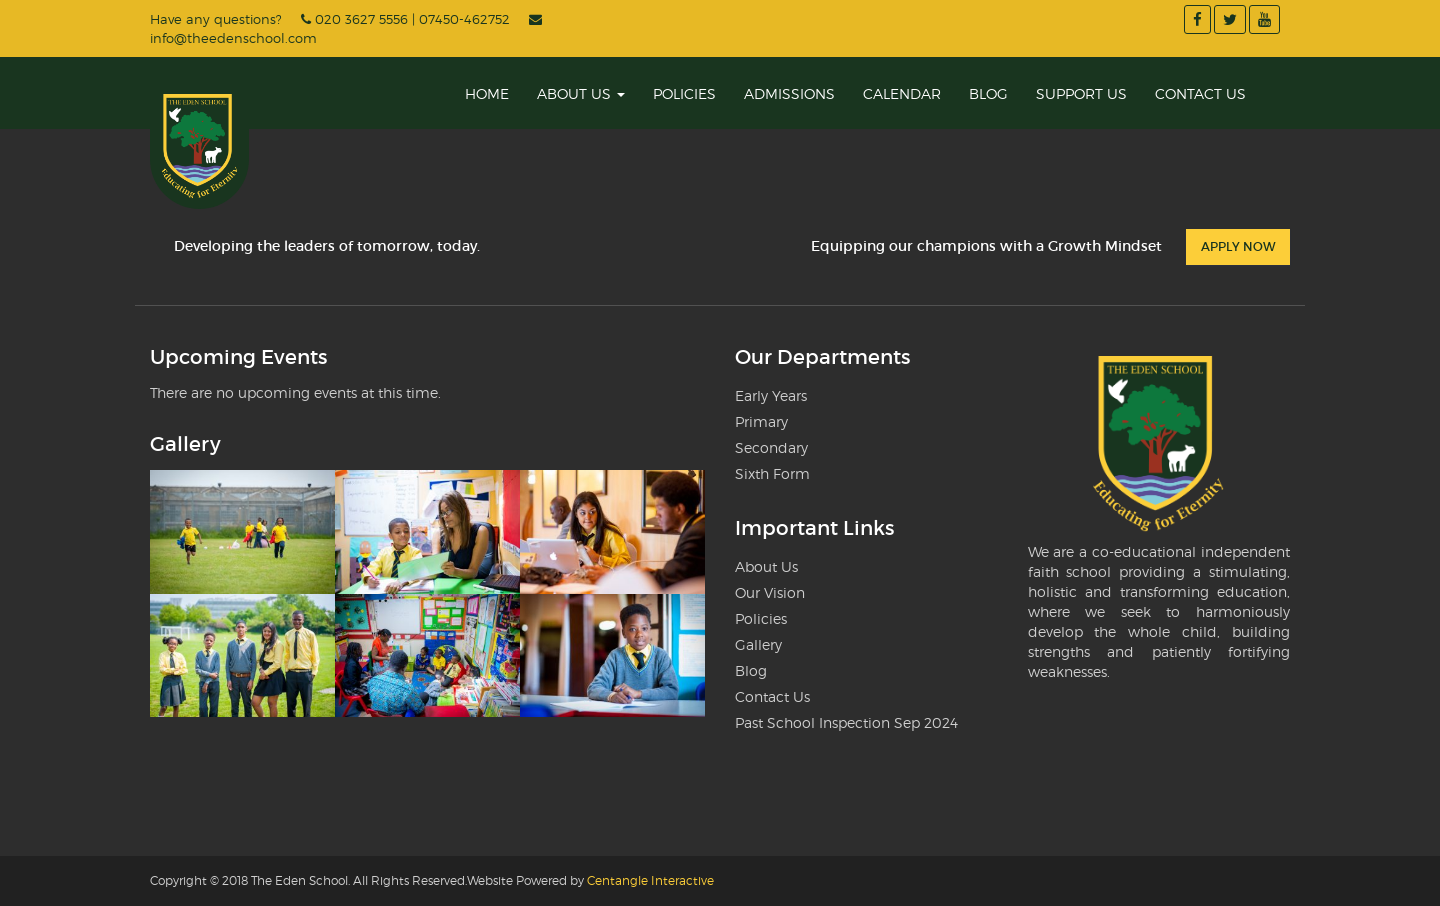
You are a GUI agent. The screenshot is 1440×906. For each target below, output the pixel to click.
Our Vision (770, 592)
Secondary (771, 447)
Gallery (758, 644)
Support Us (1081, 93)
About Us (581, 93)
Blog (988, 93)
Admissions (789, 93)
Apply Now (1238, 246)
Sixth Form (772, 473)
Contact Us (1200, 93)
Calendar (902, 93)
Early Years (771, 395)
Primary (761, 421)
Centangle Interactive (650, 880)
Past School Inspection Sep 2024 (846, 722)
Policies (684, 93)
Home (487, 93)
